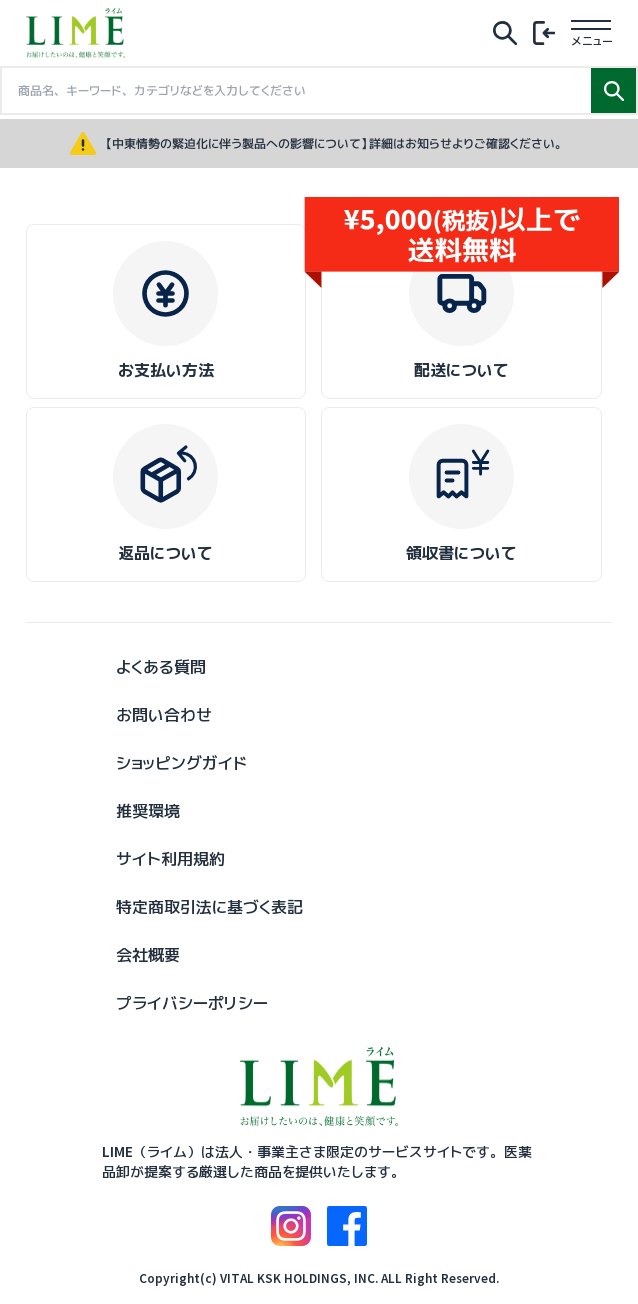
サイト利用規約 (170, 859)
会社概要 (148, 955)
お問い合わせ (164, 715)
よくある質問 (161, 667)
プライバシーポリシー (192, 1003)
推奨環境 (148, 811)
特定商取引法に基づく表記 (209, 907)
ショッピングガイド (181, 763)
